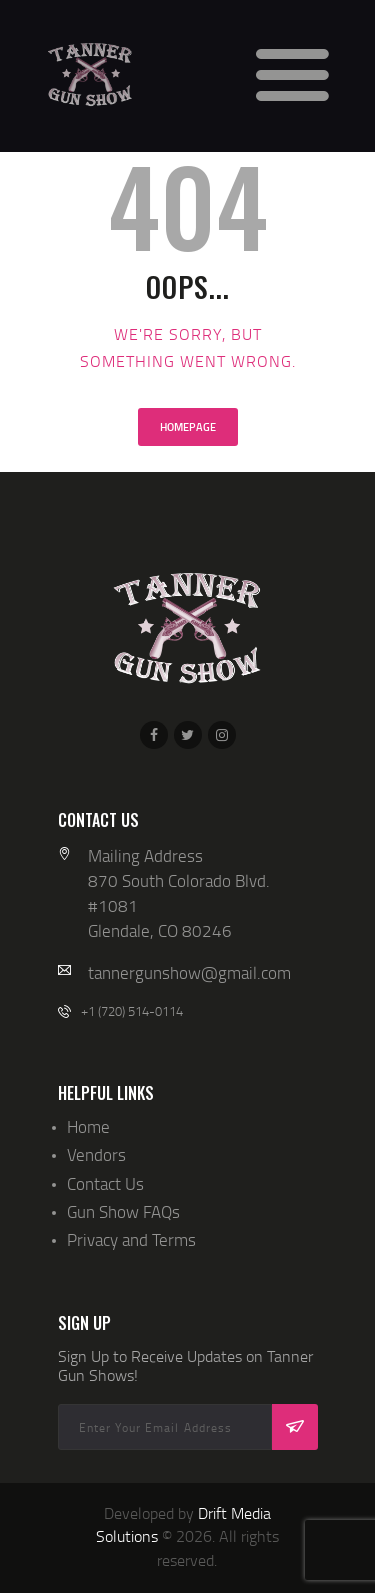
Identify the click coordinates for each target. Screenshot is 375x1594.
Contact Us (105, 1183)
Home (88, 1126)
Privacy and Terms (131, 1239)
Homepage (188, 427)
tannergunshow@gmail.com (189, 972)
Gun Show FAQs (123, 1211)
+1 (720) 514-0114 (132, 1011)
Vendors (96, 1154)
